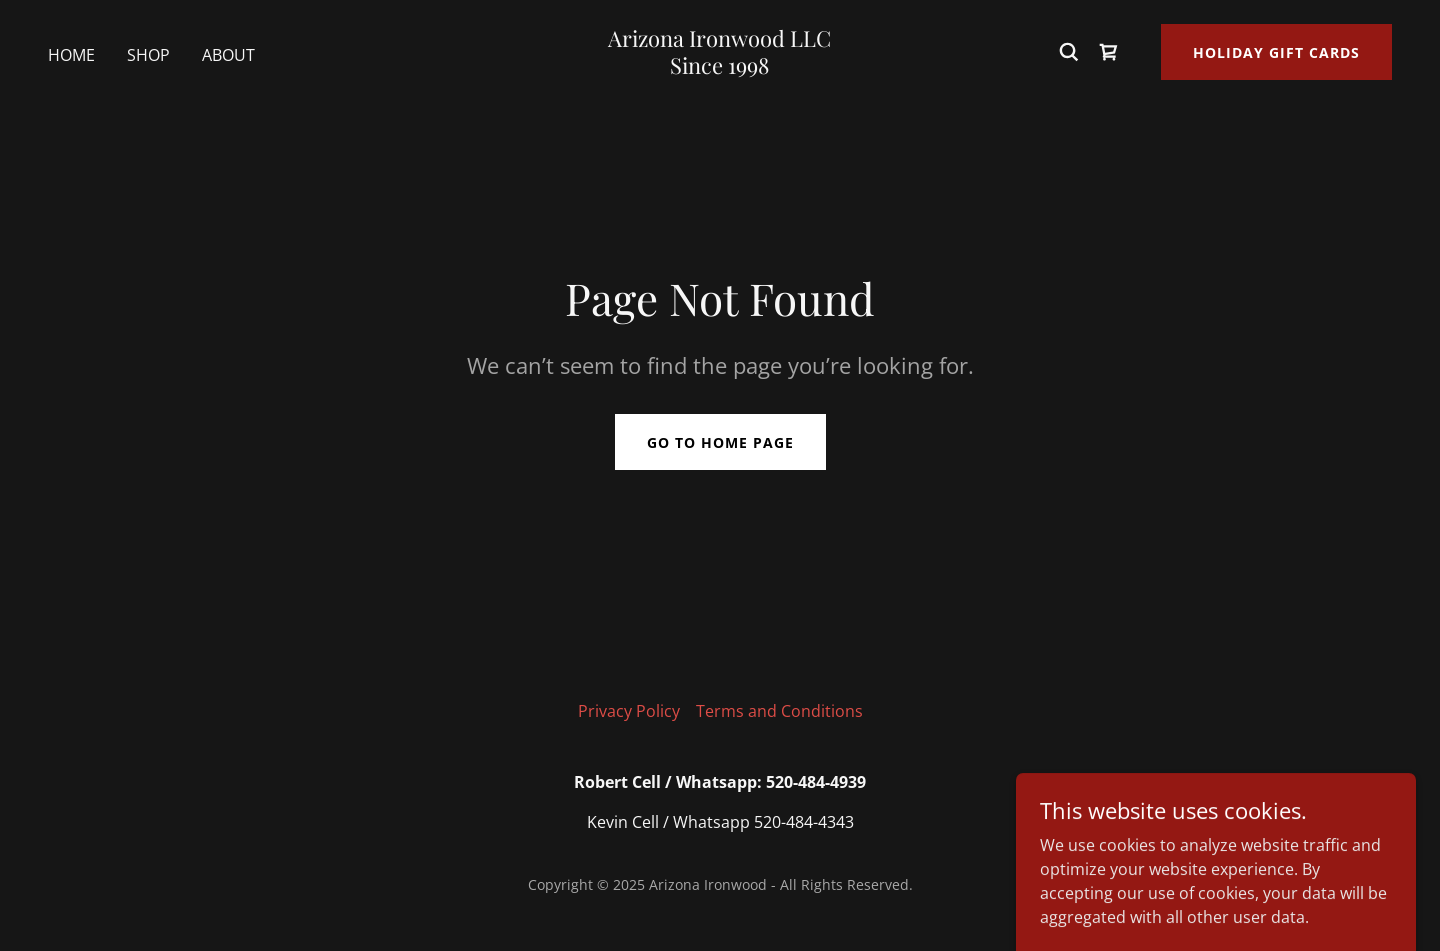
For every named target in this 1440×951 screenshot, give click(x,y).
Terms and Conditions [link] (779, 711)
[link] (719, 68)
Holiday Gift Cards (1276, 52)
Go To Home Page (720, 442)
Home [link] (71, 55)
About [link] (228, 55)
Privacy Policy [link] (629, 711)
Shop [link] (148, 55)
